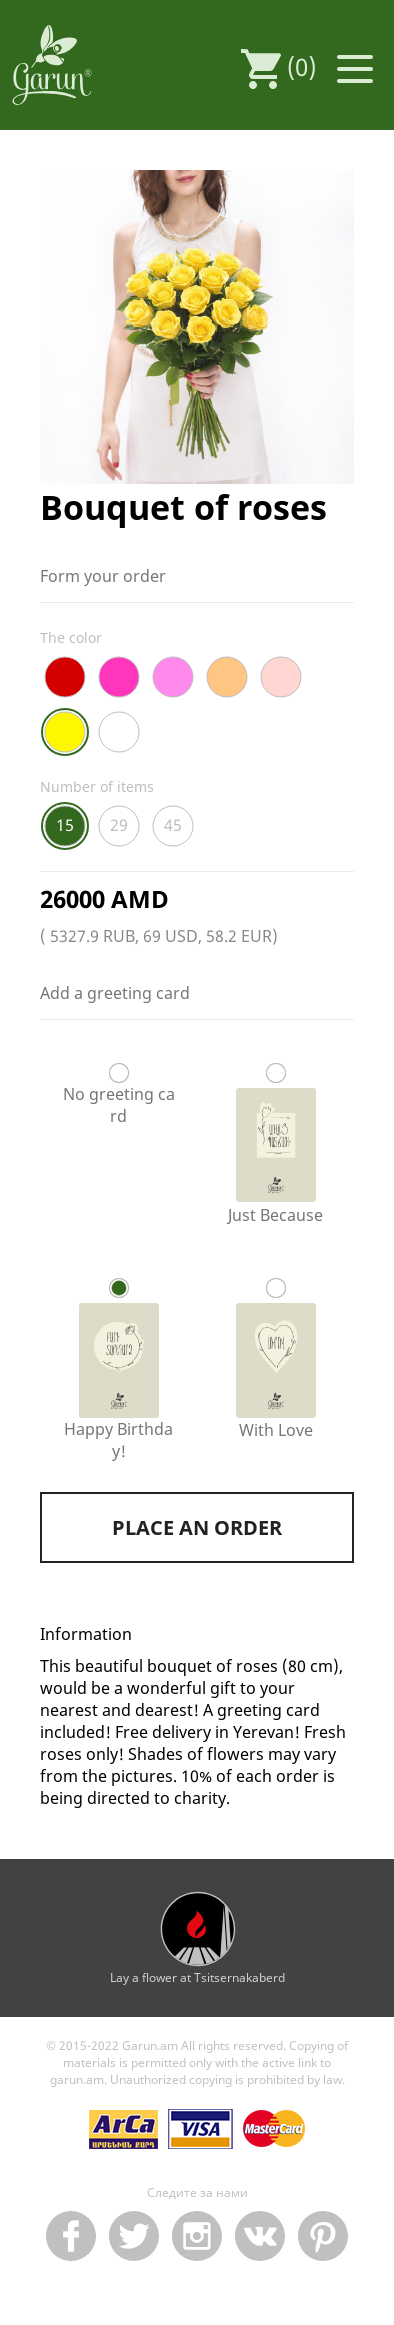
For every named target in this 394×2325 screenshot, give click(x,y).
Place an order (197, 1527)
